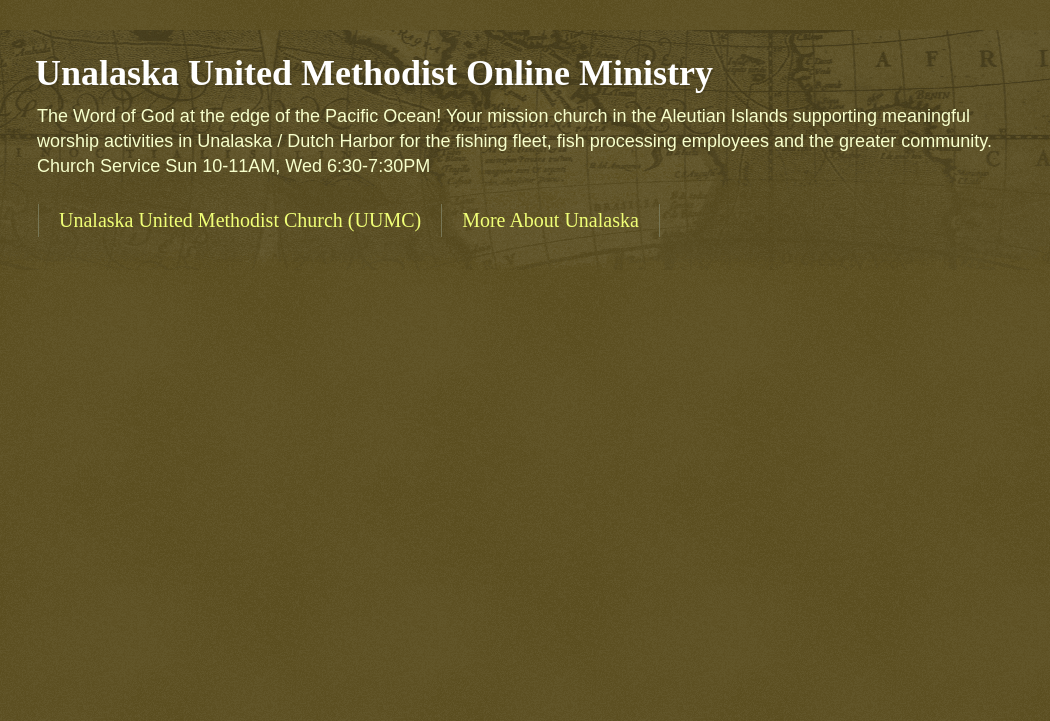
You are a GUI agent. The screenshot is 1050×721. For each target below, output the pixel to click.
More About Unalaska (550, 220)
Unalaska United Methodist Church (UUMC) (240, 220)
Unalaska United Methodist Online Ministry (374, 73)
